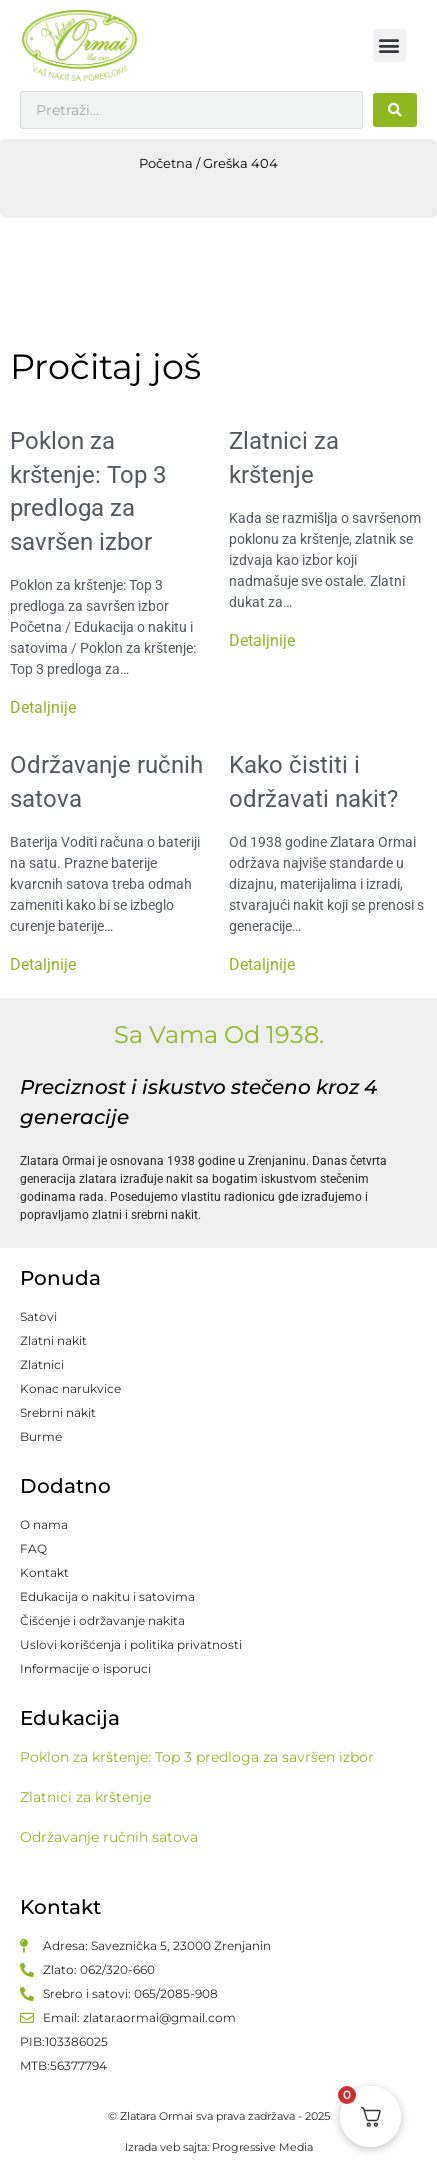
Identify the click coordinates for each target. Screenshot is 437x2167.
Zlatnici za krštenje (85, 1797)
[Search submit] (395, 110)
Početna (166, 163)
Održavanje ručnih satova (109, 1837)
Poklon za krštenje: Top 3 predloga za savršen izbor (197, 1757)
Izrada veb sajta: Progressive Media (219, 2147)
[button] (389, 45)
